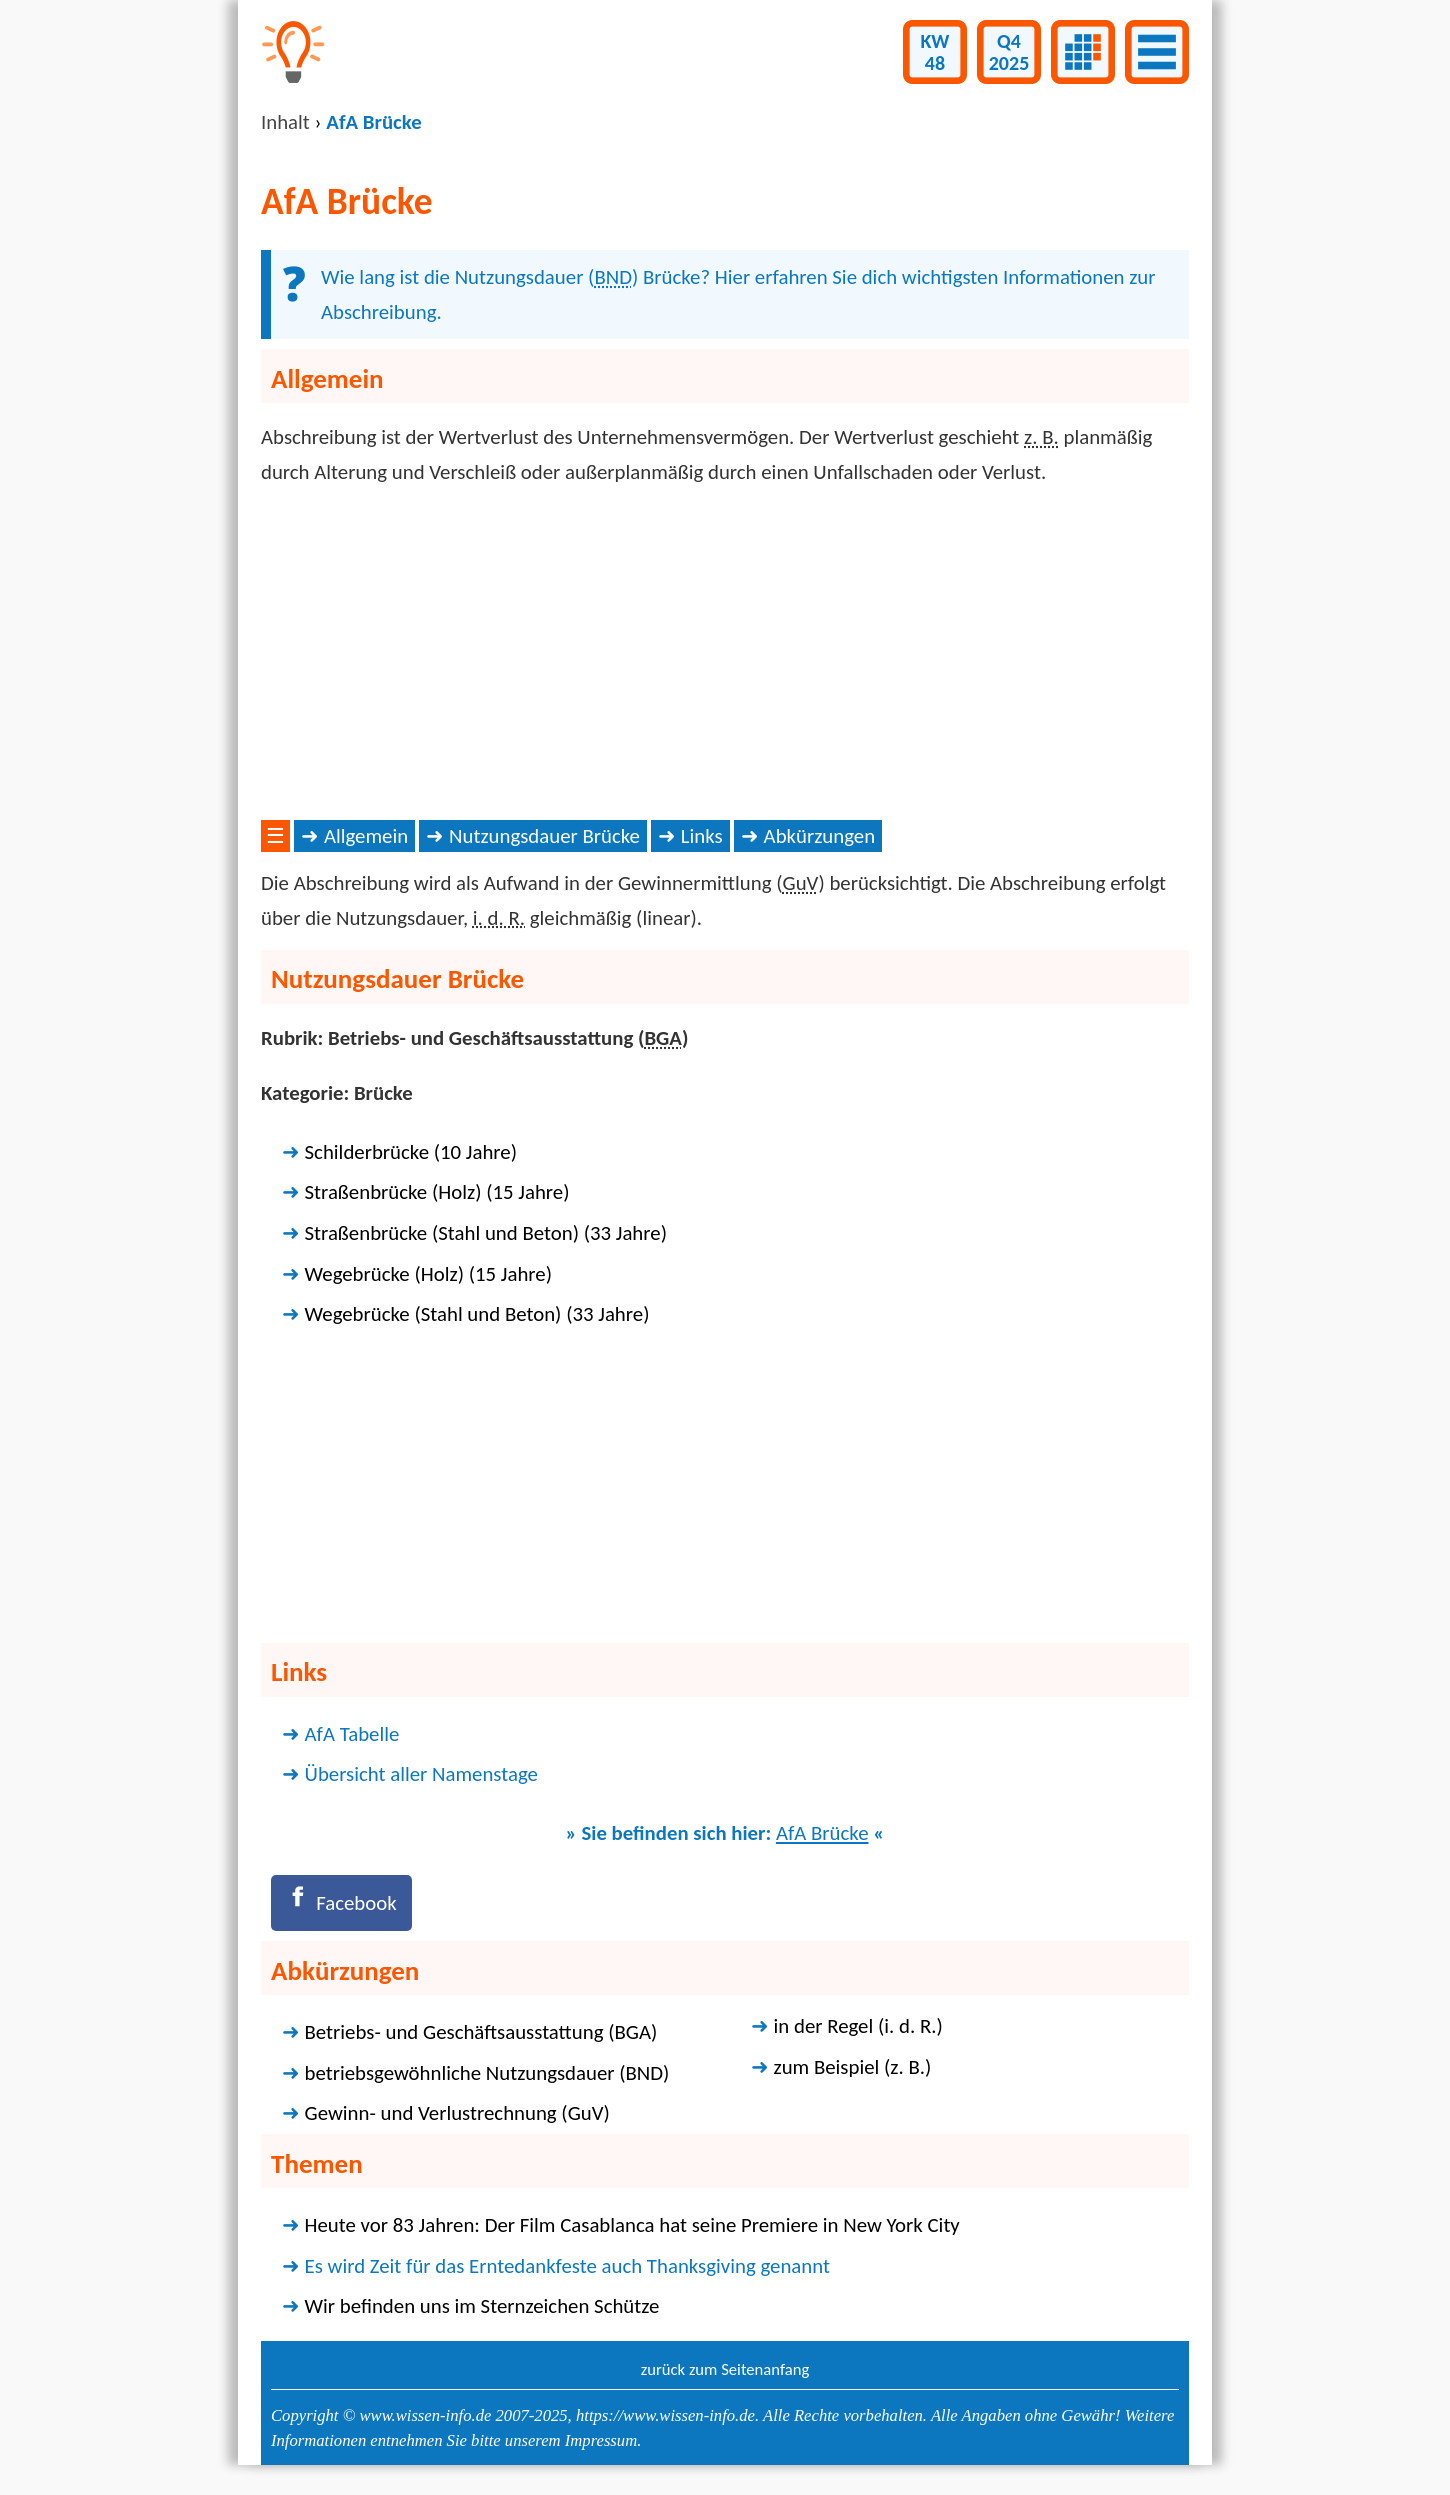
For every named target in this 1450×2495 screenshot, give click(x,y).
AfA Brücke (822, 1833)
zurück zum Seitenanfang (725, 2369)
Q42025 (1009, 52)
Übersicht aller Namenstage (421, 1774)
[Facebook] (341, 1902)
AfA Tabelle (352, 1734)
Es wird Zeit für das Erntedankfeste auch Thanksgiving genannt (567, 2266)
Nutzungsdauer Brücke (544, 836)
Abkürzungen (820, 836)
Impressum (601, 2440)
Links (702, 836)
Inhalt (285, 122)
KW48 (935, 52)
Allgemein (366, 836)
